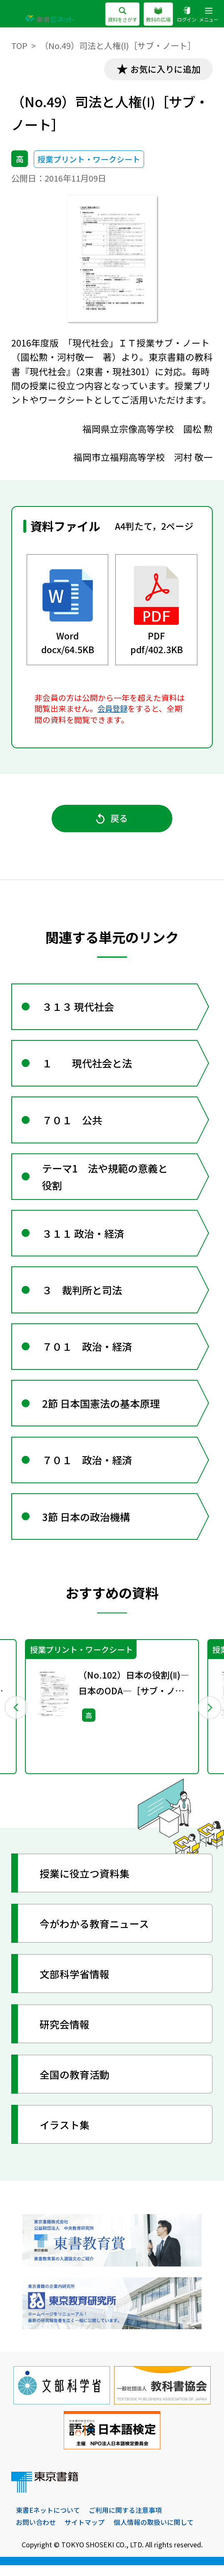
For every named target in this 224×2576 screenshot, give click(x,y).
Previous (16, 1717)
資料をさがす (122, 15)
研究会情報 (65, 2034)
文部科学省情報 (75, 1984)
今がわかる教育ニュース (94, 1934)
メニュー (209, 15)
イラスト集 (65, 2135)
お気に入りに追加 (164, 69)
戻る (112, 819)
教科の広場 (158, 15)
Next (208, 1717)
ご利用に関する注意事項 (125, 2521)
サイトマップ (85, 2533)
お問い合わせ (36, 2533)
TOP (19, 45)
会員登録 (113, 708)
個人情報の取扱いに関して (154, 2533)
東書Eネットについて (48, 2521)
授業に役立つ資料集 (85, 1883)
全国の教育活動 (75, 2084)
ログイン (187, 15)
